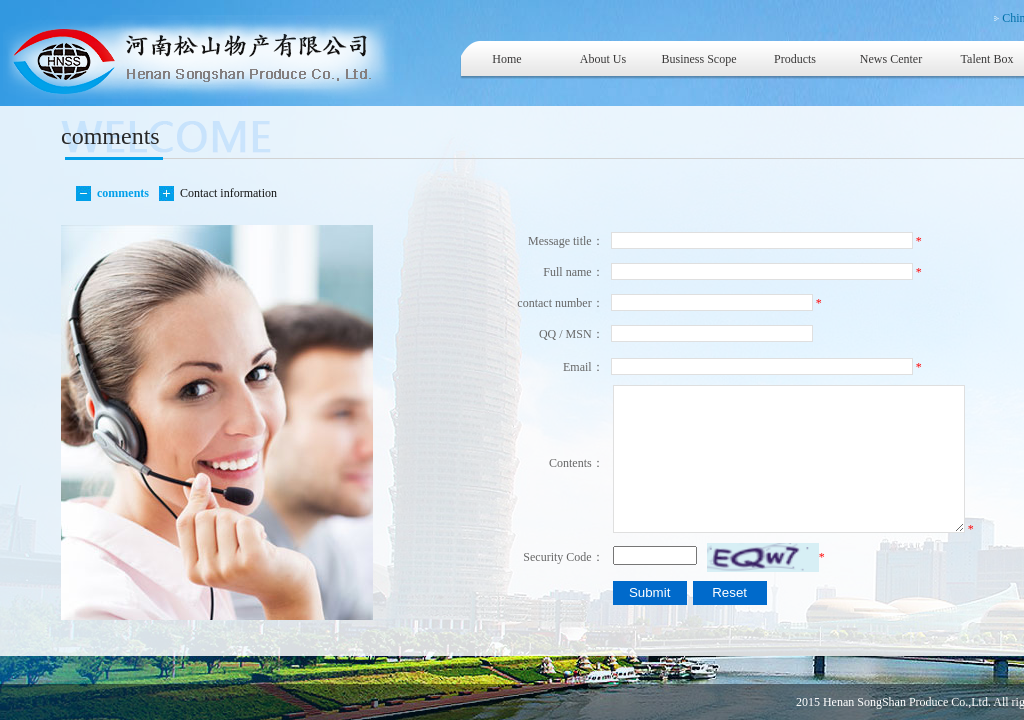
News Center (891, 59)
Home (506, 59)
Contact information (225, 193)
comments (120, 193)
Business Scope (699, 59)
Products (795, 59)
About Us (603, 59)
